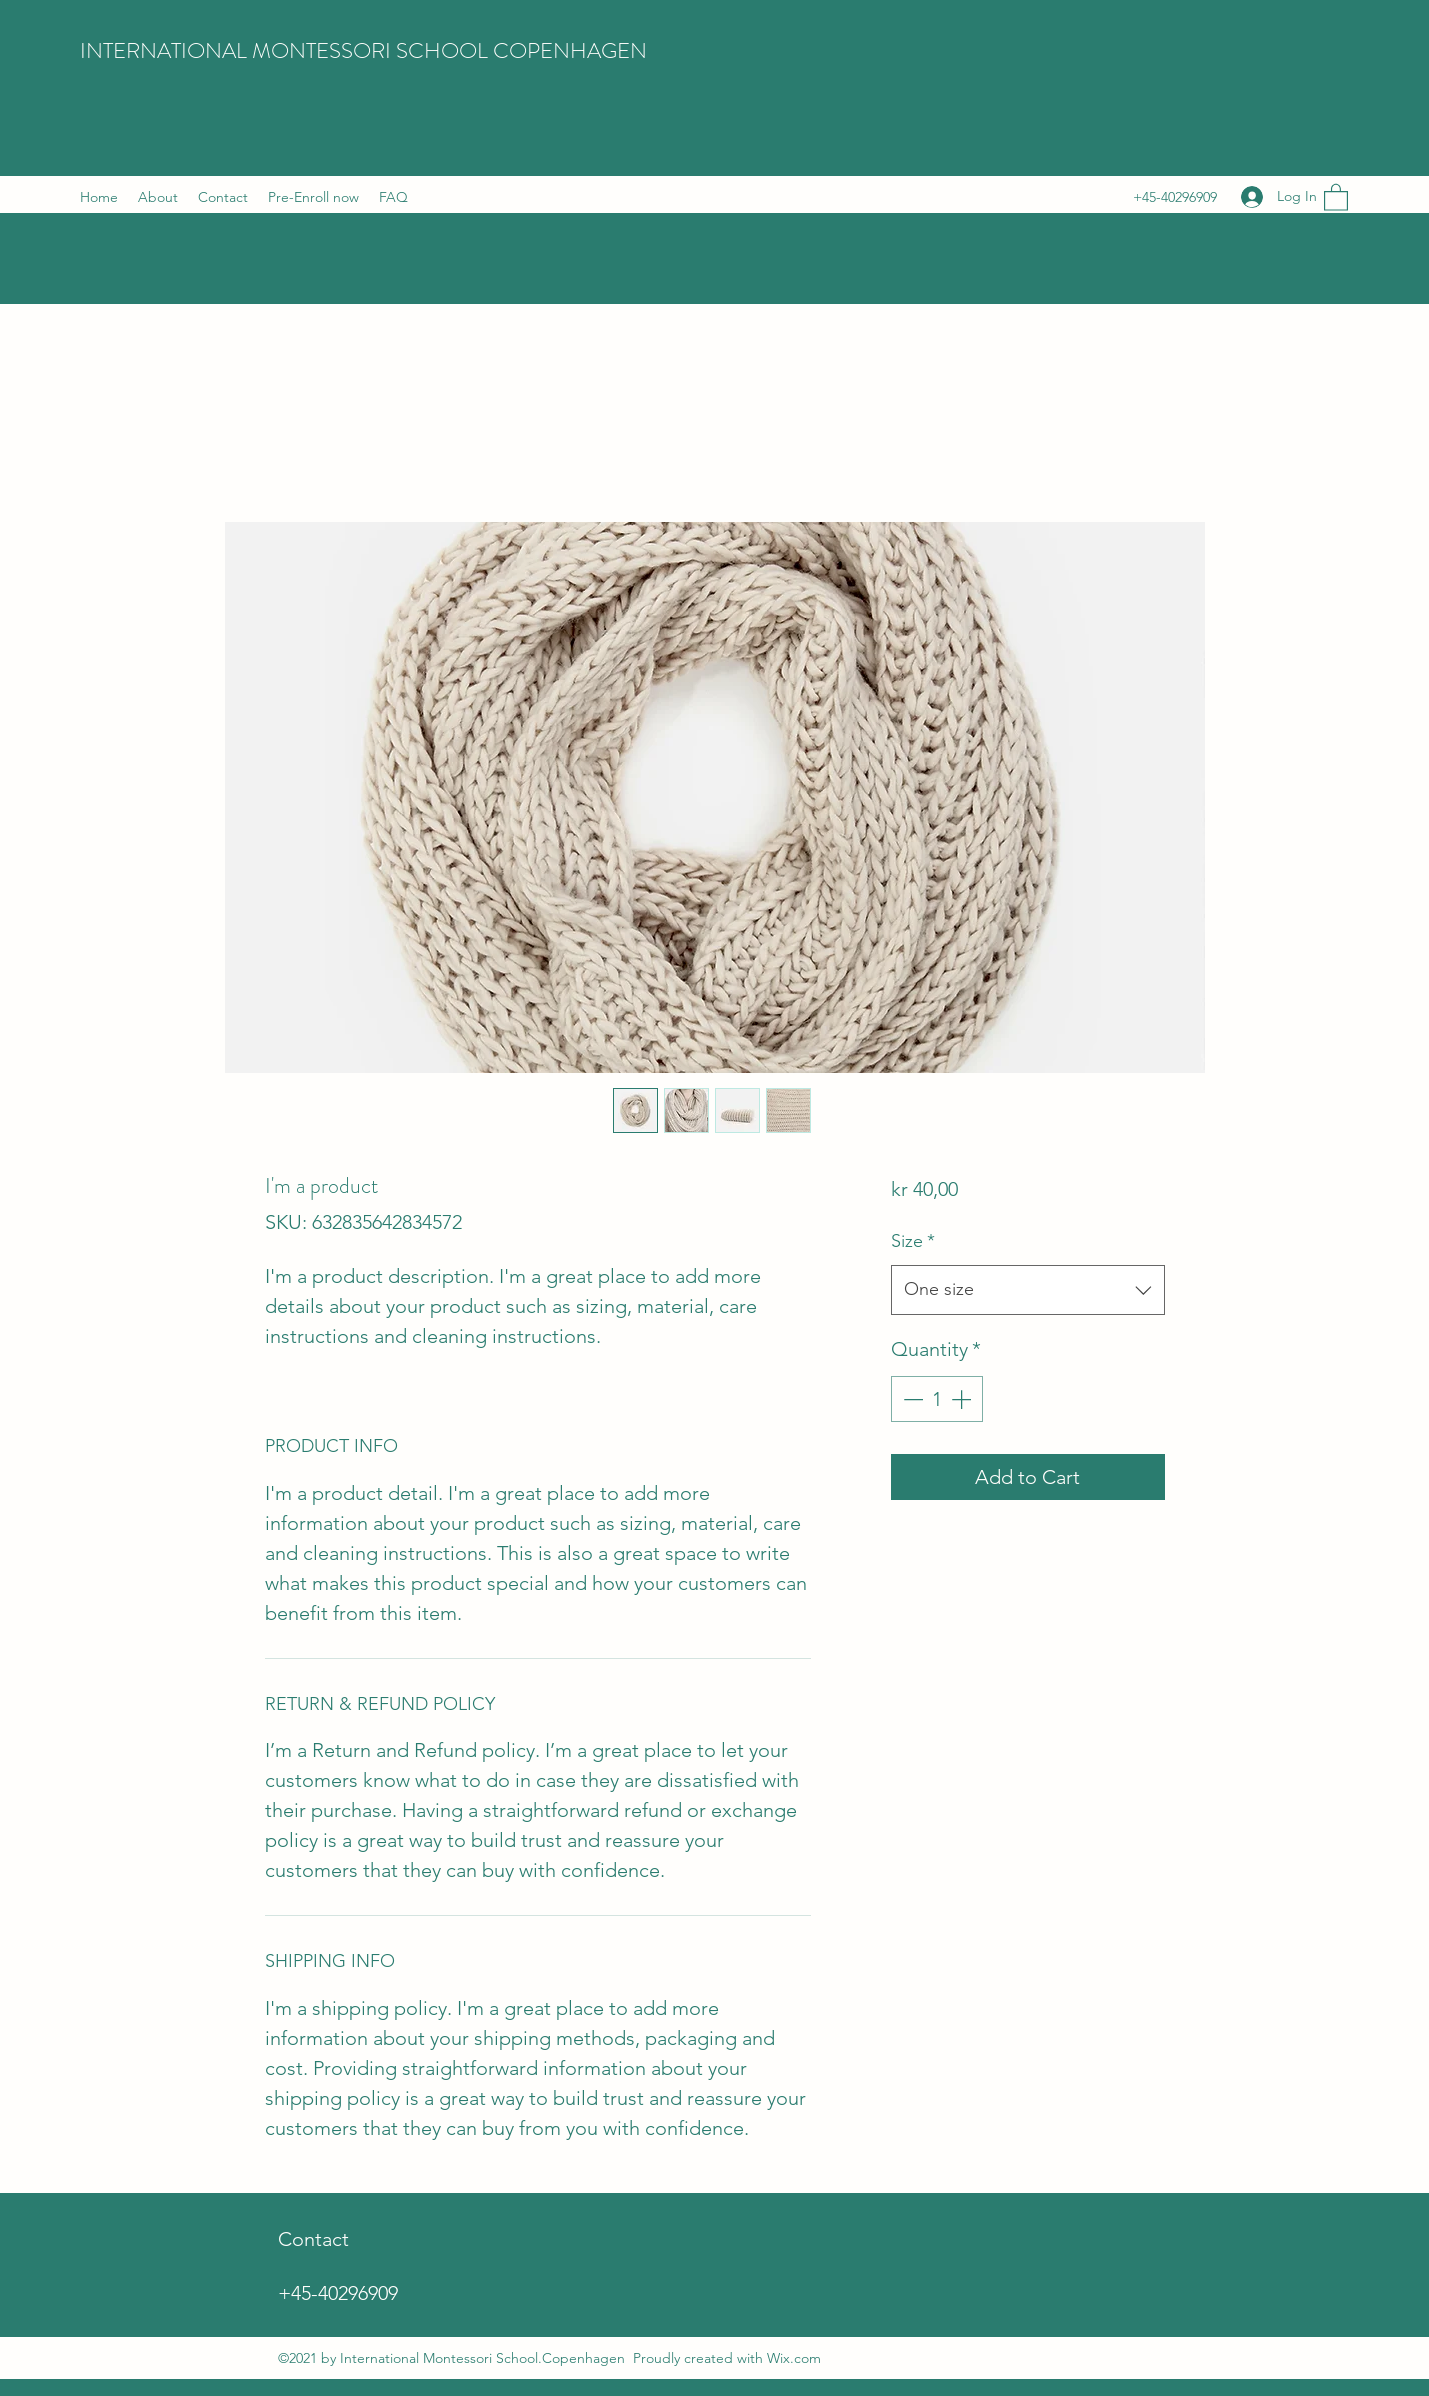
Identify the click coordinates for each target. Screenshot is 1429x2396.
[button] (1336, 196)
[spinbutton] (937, 1399)
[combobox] (1027, 1290)
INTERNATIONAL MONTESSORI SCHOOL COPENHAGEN (363, 50)
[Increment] (963, 1399)
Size (913, 1241)
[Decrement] (911, 1399)
